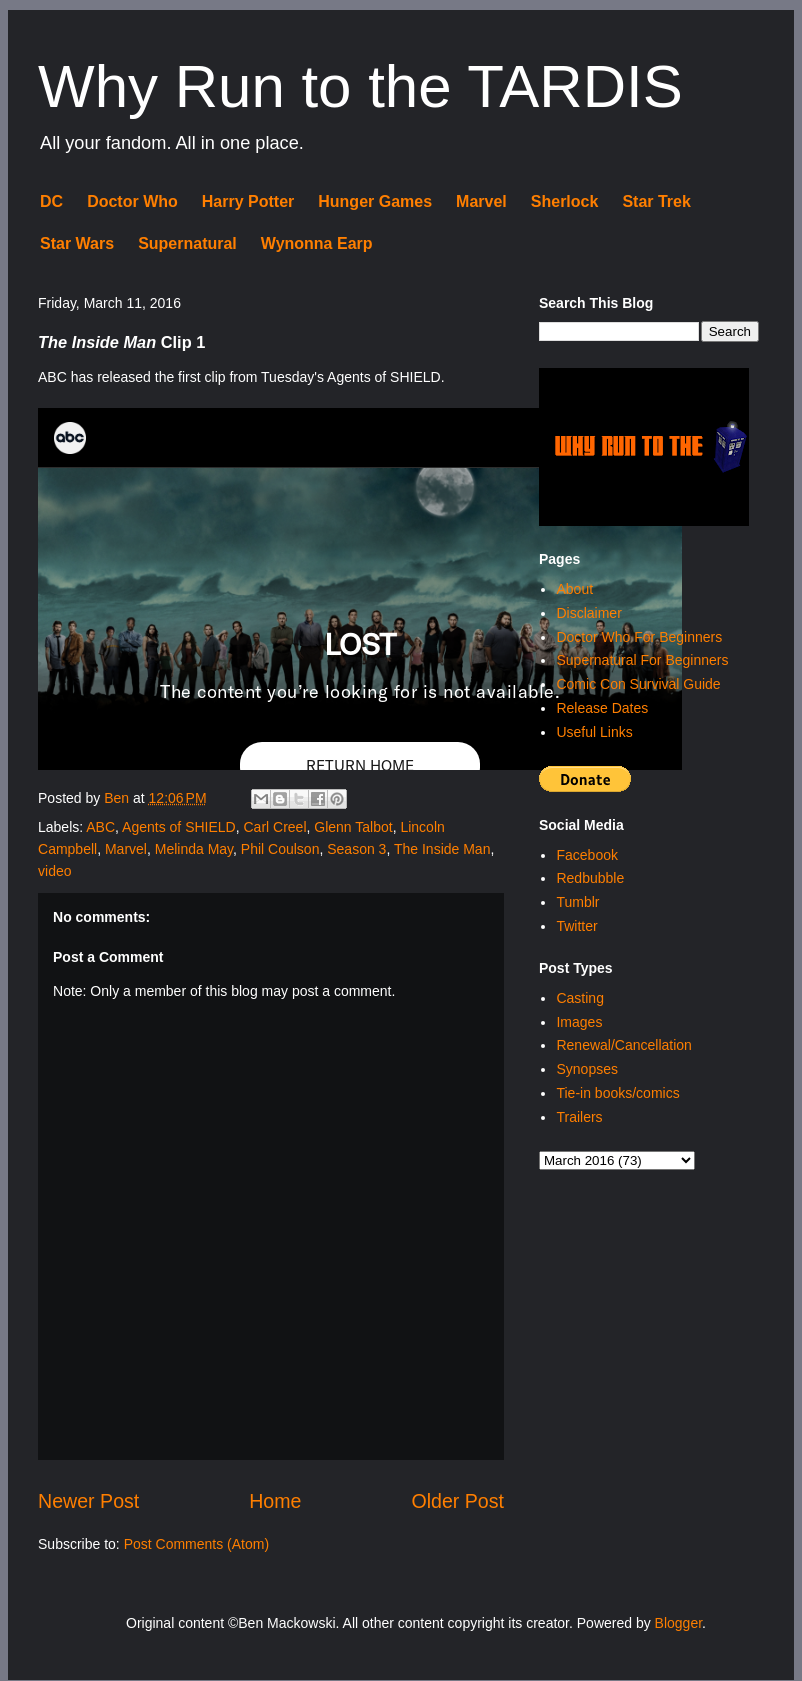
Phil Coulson (280, 849)
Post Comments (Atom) (196, 1544)
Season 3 (356, 849)
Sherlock (565, 201)
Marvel (481, 201)
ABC (100, 827)
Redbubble (590, 878)
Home (275, 1501)
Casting (579, 998)
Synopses (586, 1069)
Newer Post (88, 1501)
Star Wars (77, 243)
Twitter (576, 926)
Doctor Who (132, 201)
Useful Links (594, 732)
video (54, 871)
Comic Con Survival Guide (638, 684)
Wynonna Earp (317, 243)
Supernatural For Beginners (642, 660)
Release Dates (602, 708)
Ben (118, 798)
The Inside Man (442, 849)
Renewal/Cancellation (623, 1045)
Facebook (586, 855)
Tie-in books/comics (617, 1093)
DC (51, 201)
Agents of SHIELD (179, 827)
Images (579, 1022)
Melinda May (194, 849)
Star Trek (656, 201)
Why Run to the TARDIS (360, 86)
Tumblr (577, 902)
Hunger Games (375, 201)
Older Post (457, 1501)
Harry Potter (248, 201)
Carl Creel (275, 827)
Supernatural (187, 243)
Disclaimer (588, 613)
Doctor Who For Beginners (639, 637)
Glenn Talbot (353, 827)
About (574, 589)
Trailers (579, 1117)
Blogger (678, 1623)
